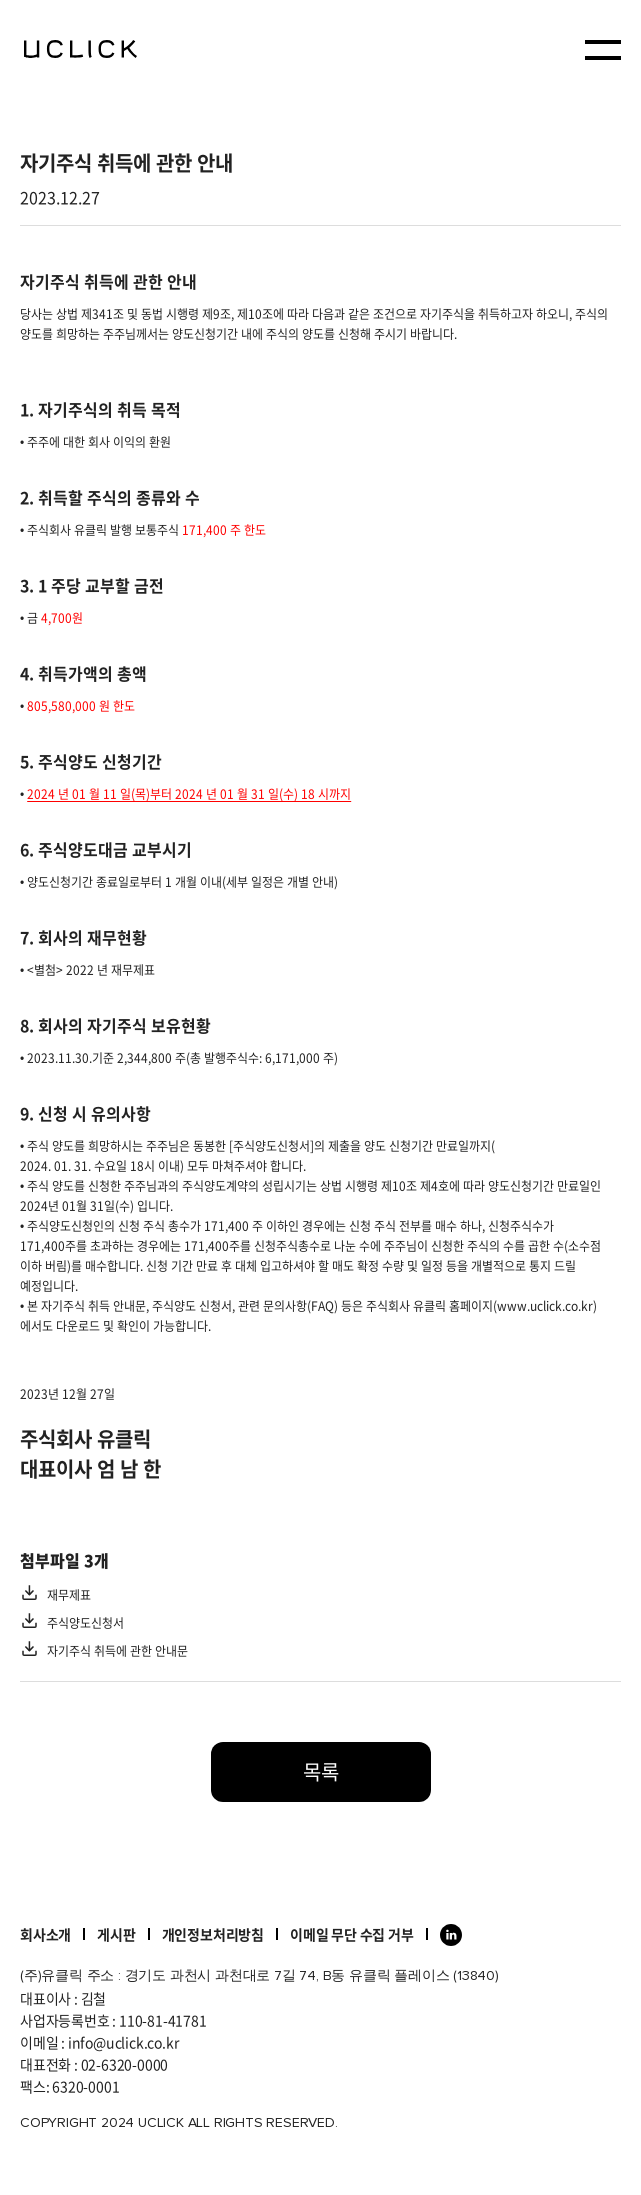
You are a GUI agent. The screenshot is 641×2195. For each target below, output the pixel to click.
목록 (321, 1771)
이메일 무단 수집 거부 (352, 1934)
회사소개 (45, 1934)
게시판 (116, 1934)
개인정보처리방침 (213, 1934)
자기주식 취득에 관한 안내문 (117, 1651)
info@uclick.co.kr (123, 2042)
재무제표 (69, 1595)
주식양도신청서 (85, 1623)
